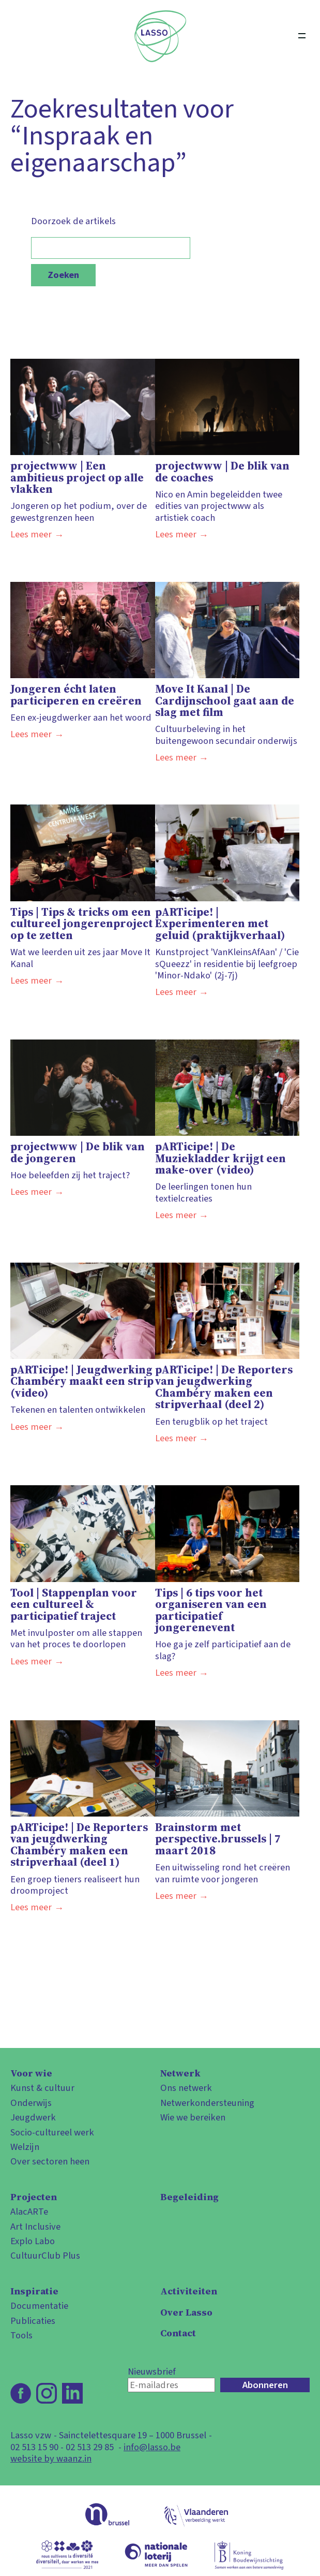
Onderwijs (31, 2102)
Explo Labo (32, 2241)
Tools (21, 2335)
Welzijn (24, 2146)
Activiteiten (188, 2291)
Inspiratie (34, 2291)
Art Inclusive (35, 2226)
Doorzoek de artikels (110, 237)
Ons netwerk (186, 2087)
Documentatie (39, 2305)
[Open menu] (302, 36)
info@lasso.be (152, 2447)
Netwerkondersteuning (207, 2102)
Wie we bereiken (192, 2117)
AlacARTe (29, 2211)
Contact (178, 2333)
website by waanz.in (51, 2458)
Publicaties (32, 2320)
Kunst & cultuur (42, 2087)
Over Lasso (186, 2312)
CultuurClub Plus (45, 2255)
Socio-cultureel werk (52, 2132)
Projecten (33, 2197)
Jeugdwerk (33, 2117)
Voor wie (31, 2073)
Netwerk (180, 2073)
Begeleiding (189, 2197)
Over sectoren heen (49, 2161)
